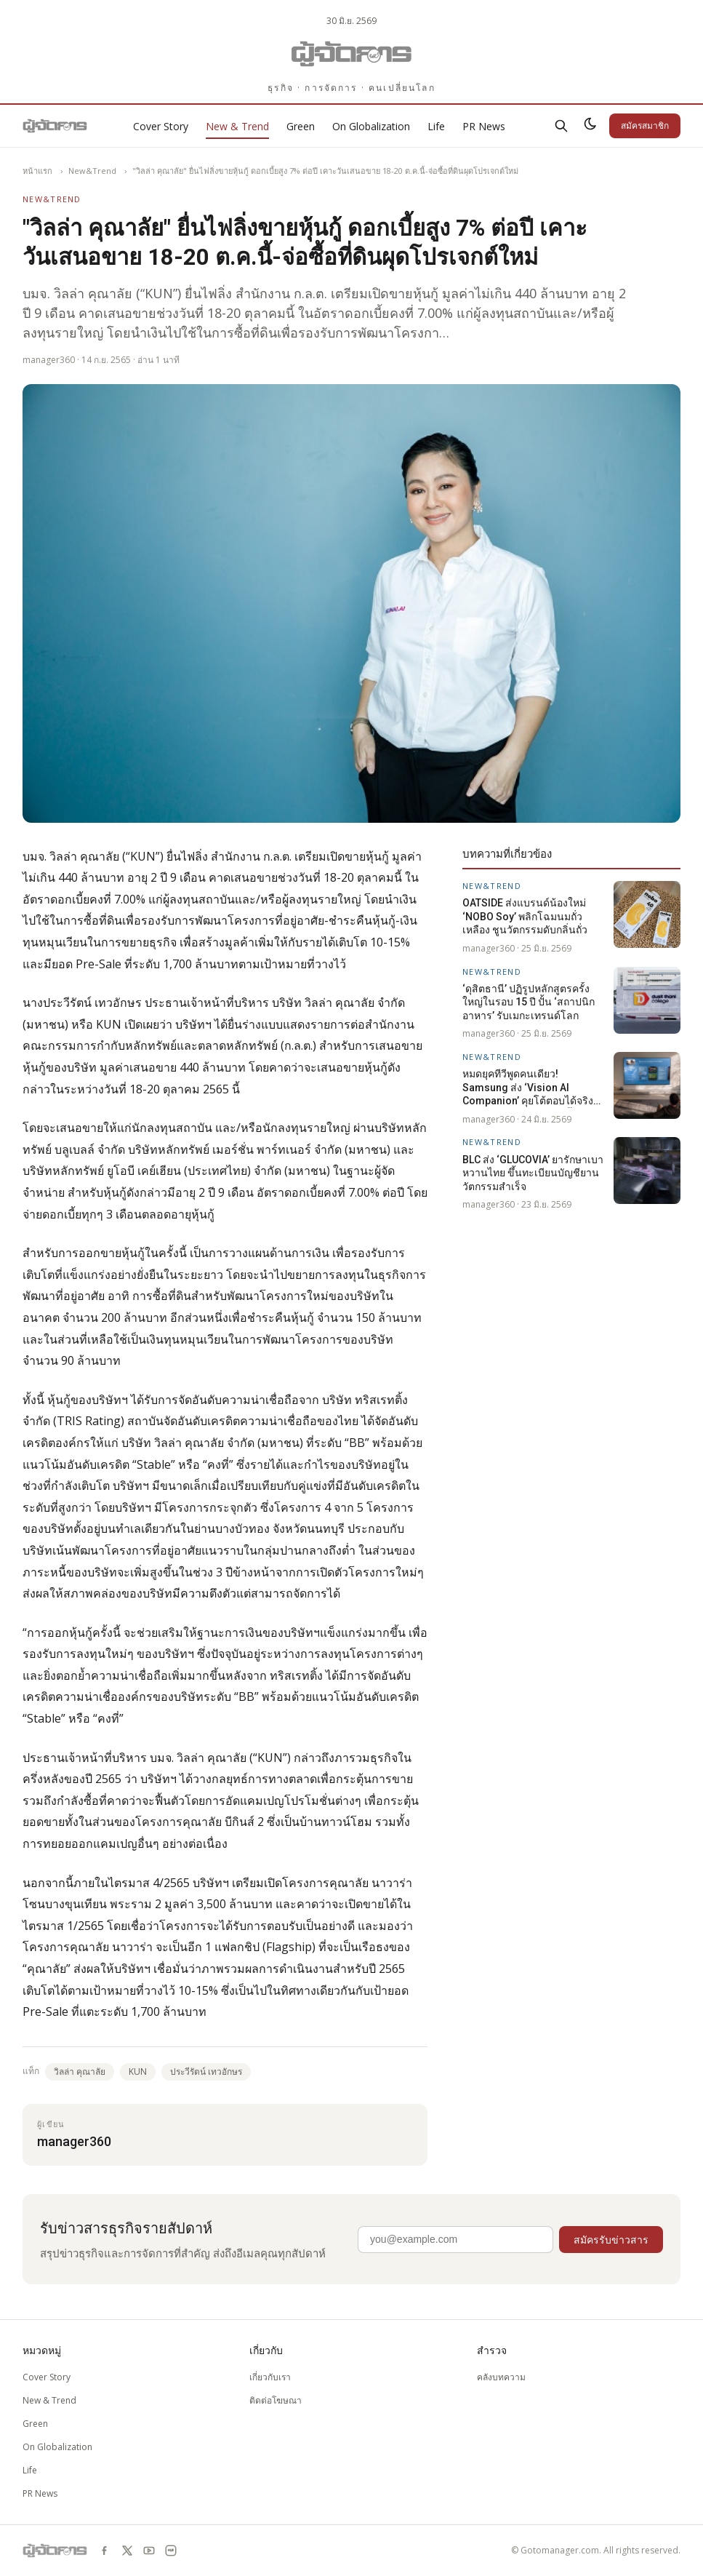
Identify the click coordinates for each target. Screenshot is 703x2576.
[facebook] (105, 2550)
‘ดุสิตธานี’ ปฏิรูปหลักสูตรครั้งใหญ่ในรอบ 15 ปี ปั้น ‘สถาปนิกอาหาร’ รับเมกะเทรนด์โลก (528, 1002)
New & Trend (237, 126)
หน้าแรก (37, 170)
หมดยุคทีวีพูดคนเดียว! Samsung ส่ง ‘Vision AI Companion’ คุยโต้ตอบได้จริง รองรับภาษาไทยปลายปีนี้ (527, 1087)
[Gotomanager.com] (351, 53)
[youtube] (149, 2550)
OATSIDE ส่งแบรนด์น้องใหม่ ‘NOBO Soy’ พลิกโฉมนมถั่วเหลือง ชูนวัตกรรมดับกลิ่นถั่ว (524, 916)
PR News (483, 126)
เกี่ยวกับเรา (270, 2377)
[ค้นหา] (561, 126)
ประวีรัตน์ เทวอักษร (206, 2071)
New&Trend (92, 170)
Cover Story (160, 126)
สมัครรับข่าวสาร (611, 2239)
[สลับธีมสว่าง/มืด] (590, 125)
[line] (170, 2550)
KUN (138, 2071)
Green (300, 126)
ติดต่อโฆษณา (275, 2400)
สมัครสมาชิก (645, 125)
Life (436, 126)
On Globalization (371, 126)
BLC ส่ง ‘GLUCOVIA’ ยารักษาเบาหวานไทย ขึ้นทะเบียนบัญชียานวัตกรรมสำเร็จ (532, 1173)
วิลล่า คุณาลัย (79, 2071)
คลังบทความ (501, 2377)
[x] (127, 2550)
